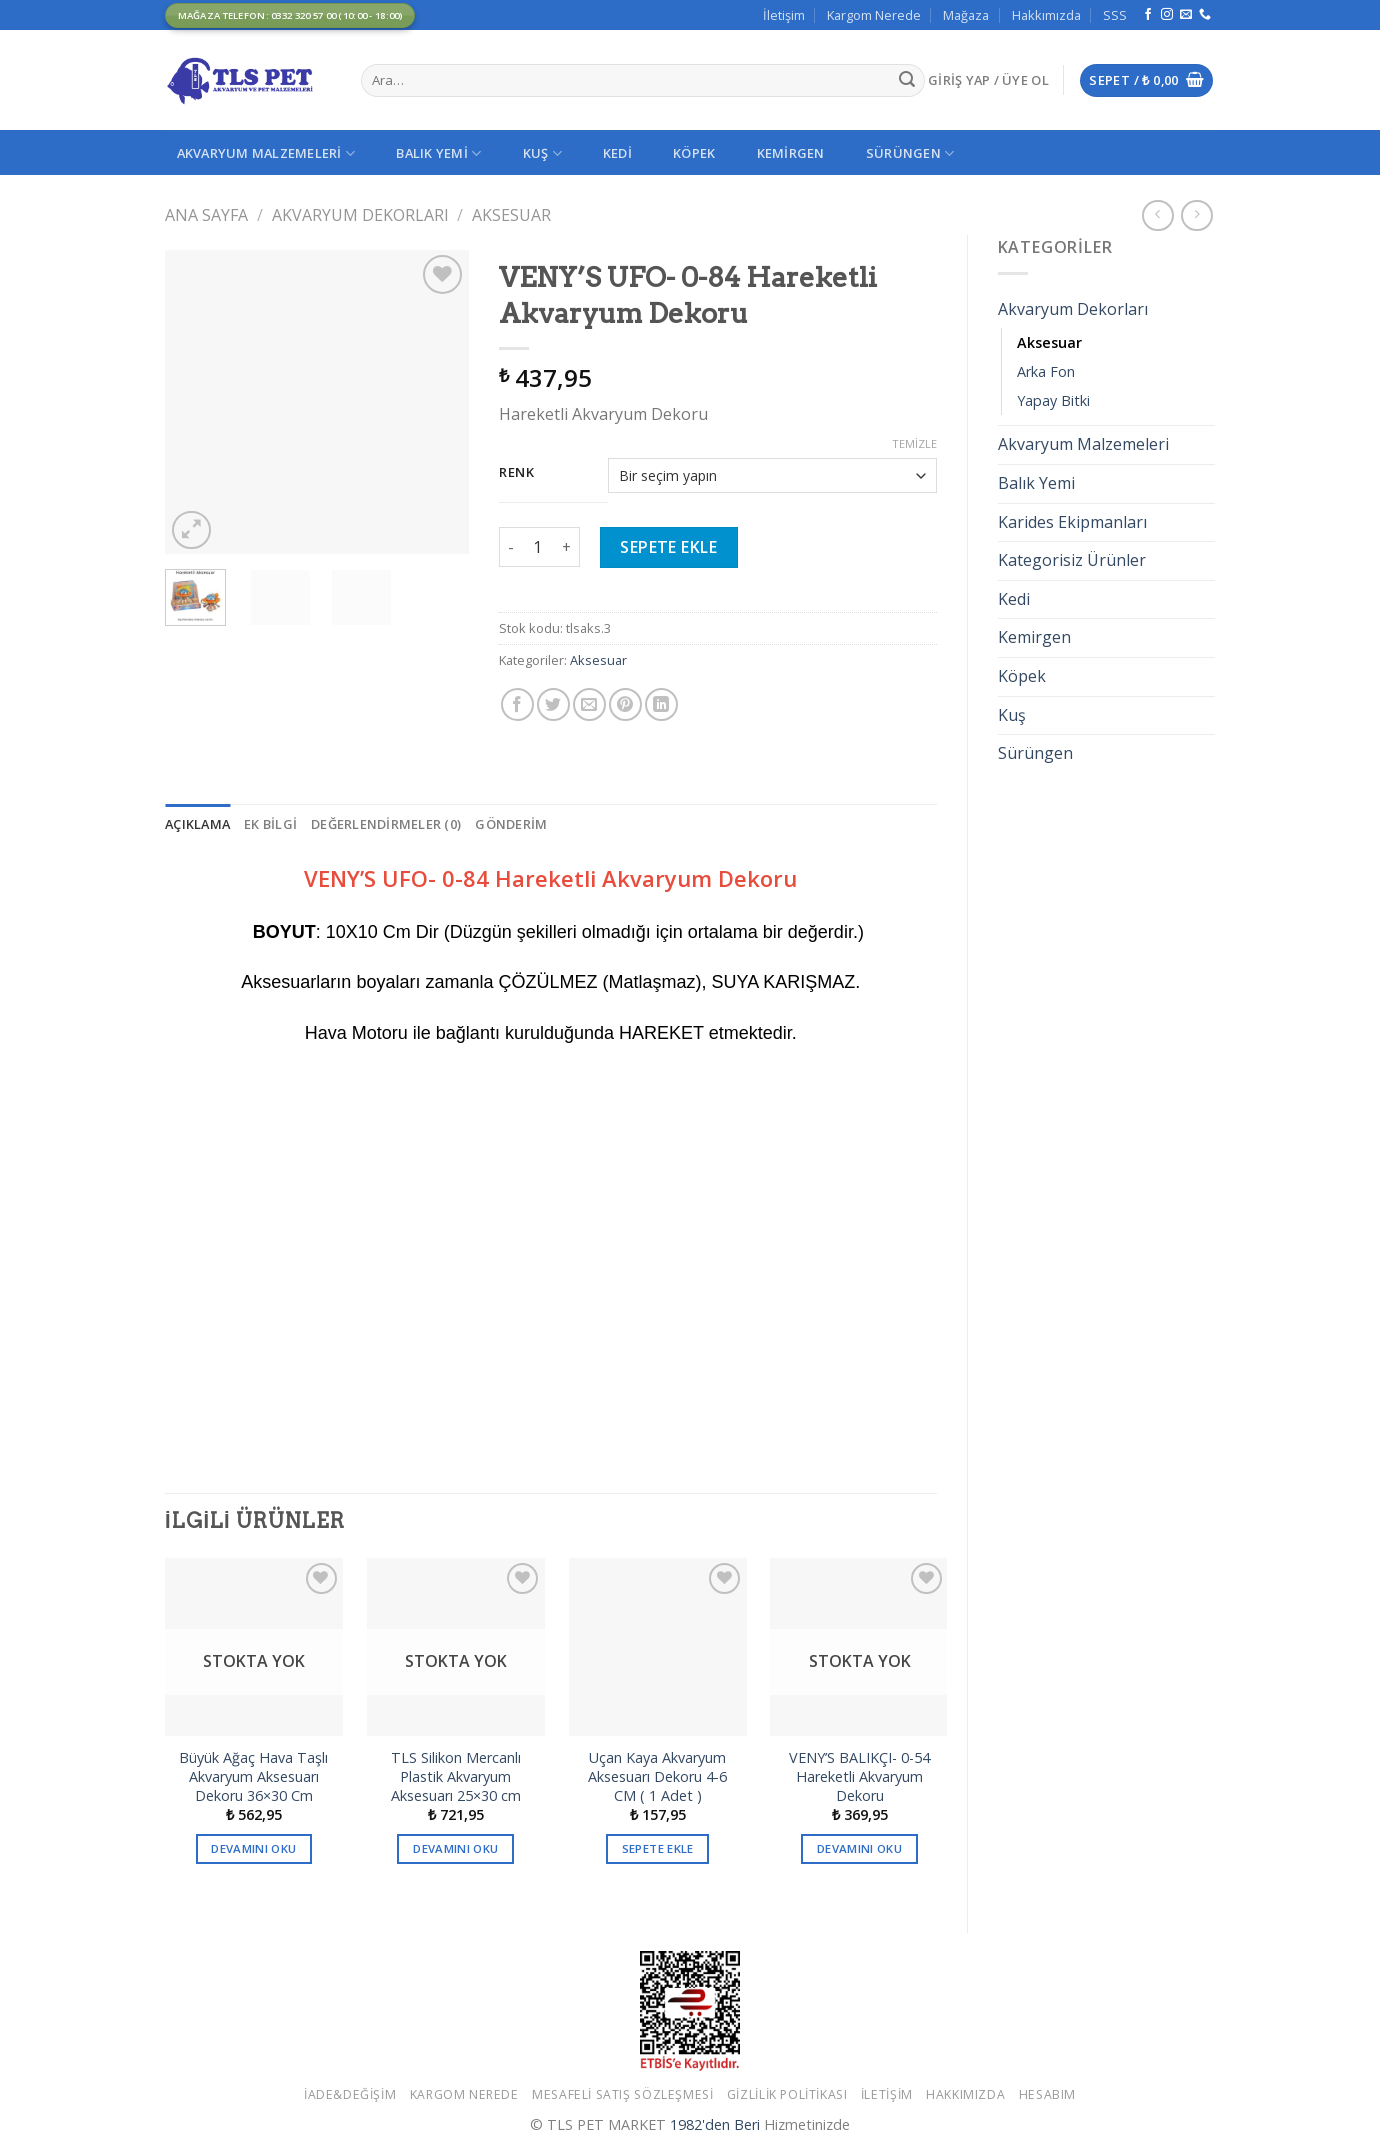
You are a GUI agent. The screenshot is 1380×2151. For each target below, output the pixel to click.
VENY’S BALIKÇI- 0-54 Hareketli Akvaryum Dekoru (859, 1776)
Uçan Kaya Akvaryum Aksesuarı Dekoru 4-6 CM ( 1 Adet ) (657, 1776)
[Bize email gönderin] (1186, 15)
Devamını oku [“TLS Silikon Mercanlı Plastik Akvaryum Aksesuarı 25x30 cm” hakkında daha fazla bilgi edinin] (455, 1848)
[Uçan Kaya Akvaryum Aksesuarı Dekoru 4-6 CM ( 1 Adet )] (658, 1647)
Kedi (617, 153)
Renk (517, 473)
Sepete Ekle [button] (658, 1848)
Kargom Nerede (874, 15)
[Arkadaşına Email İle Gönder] (589, 704)
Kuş (542, 153)
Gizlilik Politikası (787, 2094)
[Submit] (907, 81)
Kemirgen (791, 153)
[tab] (197, 824)
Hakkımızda (1046, 15)
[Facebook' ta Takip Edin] (1148, 15)
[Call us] (1205, 15)
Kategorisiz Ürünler (1072, 560)
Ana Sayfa (206, 215)
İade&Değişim (350, 2094)
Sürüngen (910, 153)
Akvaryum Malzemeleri (266, 153)
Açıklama (197, 824)
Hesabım (1047, 2094)
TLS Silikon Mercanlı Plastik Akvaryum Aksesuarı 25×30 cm (456, 1776)
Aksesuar (511, 215)
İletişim (784, 15)
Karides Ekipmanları (1072, 522)
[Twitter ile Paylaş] (553, 704)
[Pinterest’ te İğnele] (625, 704)
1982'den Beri (715, 2124)
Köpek (694, 153)
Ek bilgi (270, 824)
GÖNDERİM (511, 824)
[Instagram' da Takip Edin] (1167, 15)
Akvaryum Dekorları (360, 215)
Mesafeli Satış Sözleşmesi (622, 2094)
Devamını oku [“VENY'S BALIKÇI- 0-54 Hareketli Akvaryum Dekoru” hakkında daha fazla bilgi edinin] (859, 1848)
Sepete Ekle (668, 547)
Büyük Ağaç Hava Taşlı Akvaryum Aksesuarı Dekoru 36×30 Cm (253, 1776)
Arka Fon (1046, 371)
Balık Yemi (438, 153)
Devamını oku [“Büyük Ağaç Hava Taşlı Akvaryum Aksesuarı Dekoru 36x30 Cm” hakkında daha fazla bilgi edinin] (253, 1848)
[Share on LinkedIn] (661, 704)
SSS (1115, 15)
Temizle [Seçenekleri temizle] (914, 444)
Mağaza (966, 15)
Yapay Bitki (1053, 400)
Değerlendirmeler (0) (386, 824)
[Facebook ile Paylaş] (517, 704)
